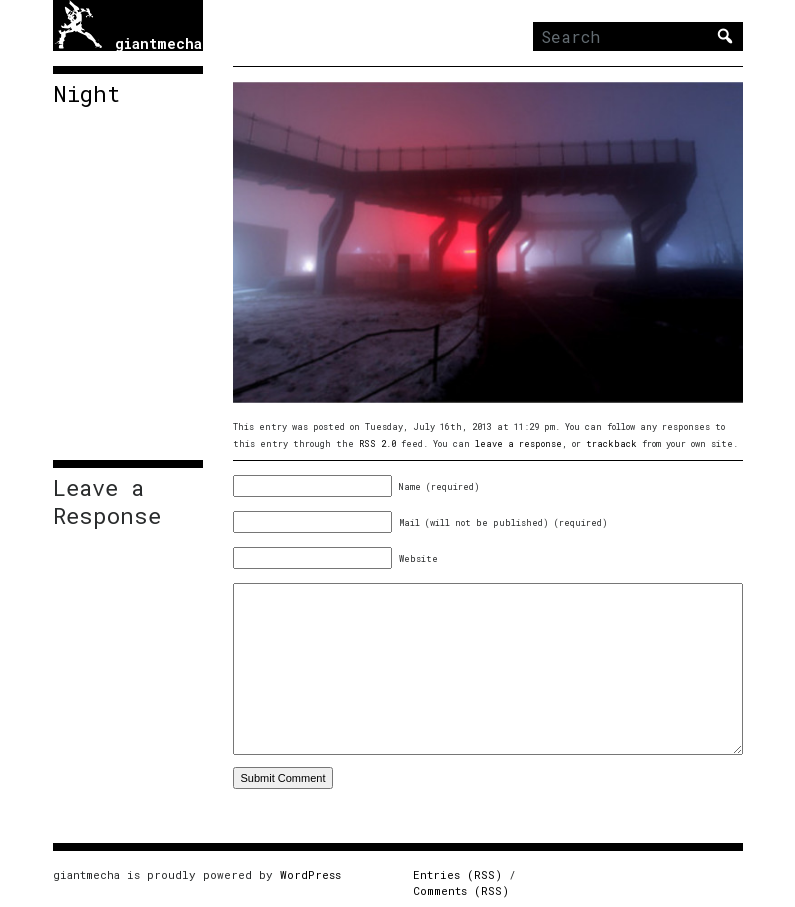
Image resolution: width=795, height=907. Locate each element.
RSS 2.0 (377, 443)
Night (86, 94)
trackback (611, 443)
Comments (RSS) (461, 890)
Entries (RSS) (457, 874)
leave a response (518, 443)
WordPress (310, 874)
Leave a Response (107, 502)
